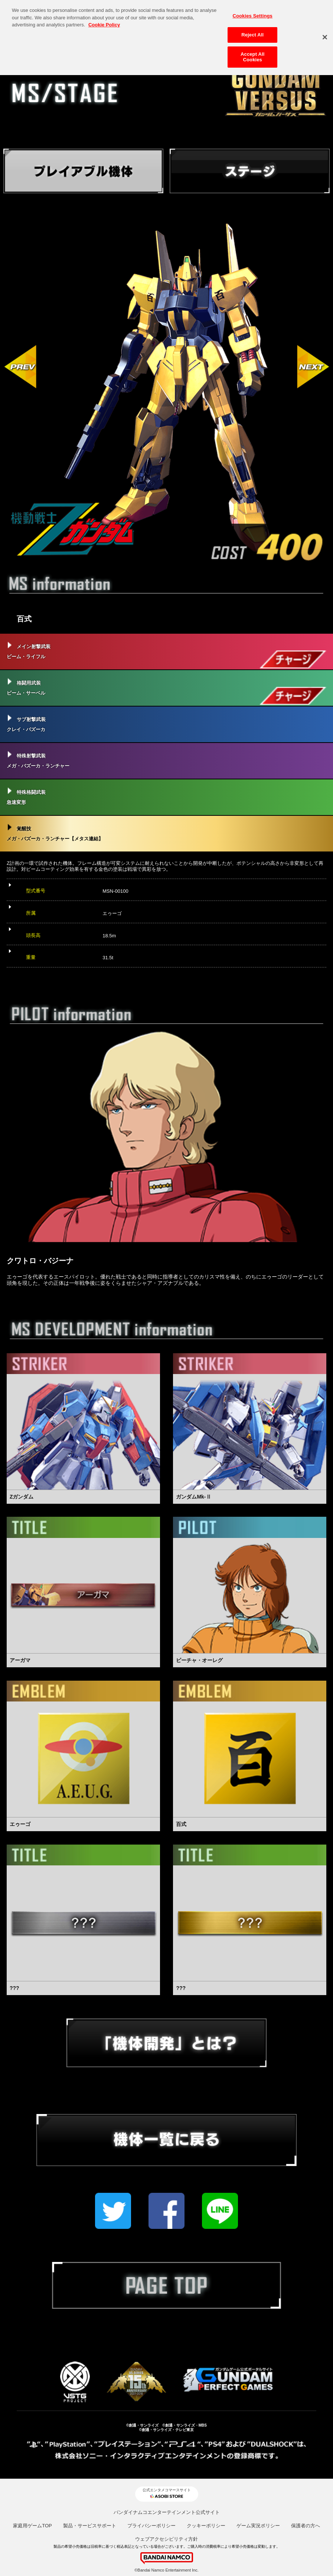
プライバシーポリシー (151, 2525)
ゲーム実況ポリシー (258, 2525)
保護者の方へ (305, 2525)
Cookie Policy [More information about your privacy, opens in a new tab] (104, 22)
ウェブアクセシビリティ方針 (166, 2539)
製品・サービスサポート (89, 2525)
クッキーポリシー (206, 2525)
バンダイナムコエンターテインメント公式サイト (167, 2512)
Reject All (252, 32)
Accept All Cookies (252, 54)
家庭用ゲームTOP (32, 2525)
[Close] (325, 34)
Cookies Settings (252, 13)
